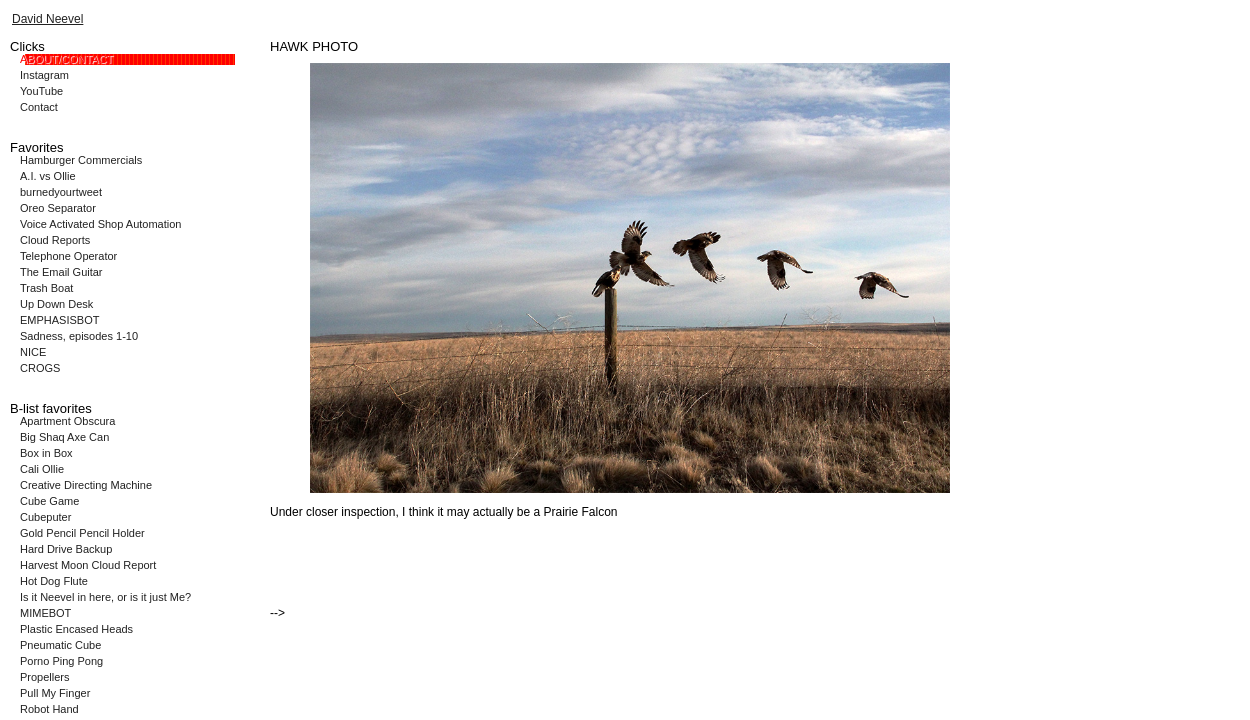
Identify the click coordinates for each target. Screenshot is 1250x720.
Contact (39, 107)
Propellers (45, 677)
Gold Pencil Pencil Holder (82, 533)
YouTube (41, 91)
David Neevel (47, 19)
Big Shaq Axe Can (64, 437)
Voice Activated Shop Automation (100, 224)
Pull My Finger (55, 693)
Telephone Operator (68, 256)
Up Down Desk (56, 304)
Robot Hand (49, 709)
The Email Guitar (61, 272)
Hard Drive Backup (66, 549)
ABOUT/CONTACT (66, 59)
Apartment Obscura (67, 421)
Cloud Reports (55, 240)
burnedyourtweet (61, 192)
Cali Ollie (42, 469)
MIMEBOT (45, 613)
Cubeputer (45, 517)
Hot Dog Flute (54, 581)
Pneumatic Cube (60, 645)
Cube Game (49, 501)
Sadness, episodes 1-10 (79, 336)
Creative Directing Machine (86, 485)
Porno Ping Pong (61, 661)
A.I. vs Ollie (48, 176)
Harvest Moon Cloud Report (88, 565)
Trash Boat (46, 288)
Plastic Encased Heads (76, 629)
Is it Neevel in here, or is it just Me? (105, 597)
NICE (33, 352)
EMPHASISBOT (59, 320)
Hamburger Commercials (81, 160)
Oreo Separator (58, 208)
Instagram (44, 75)
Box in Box (46, 453)
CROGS (40, 368)
